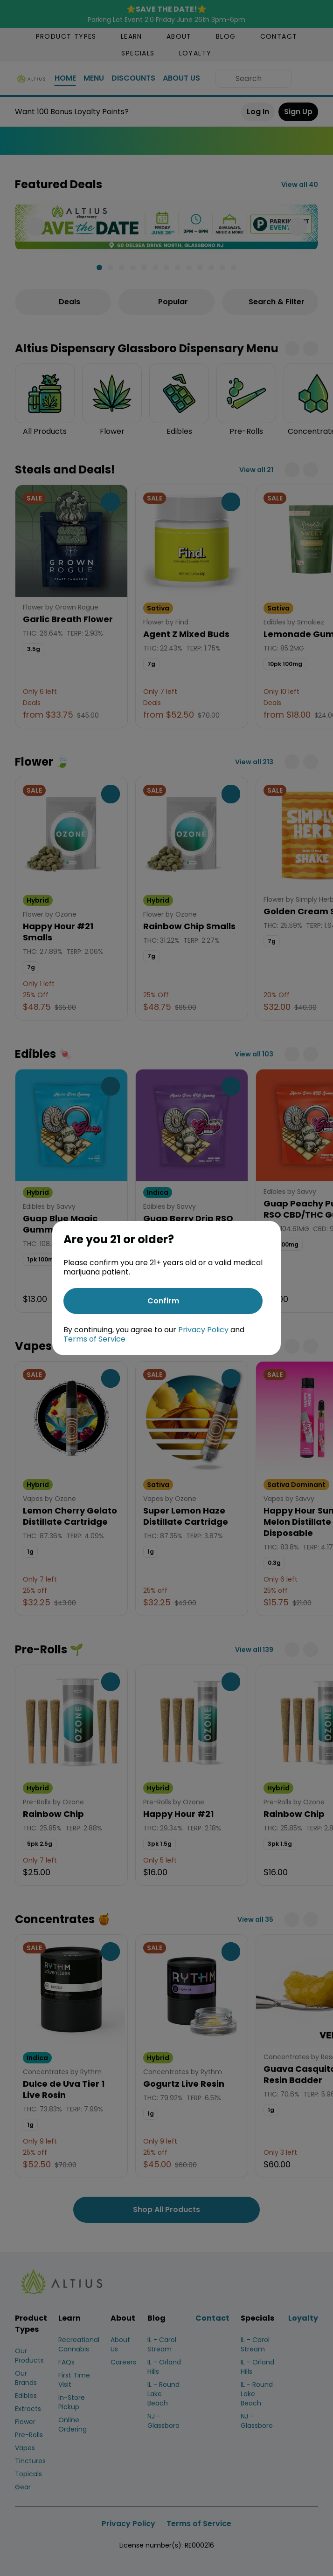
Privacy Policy (203, 1329)
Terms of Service (94, 1339)
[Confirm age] (163, 1301)
